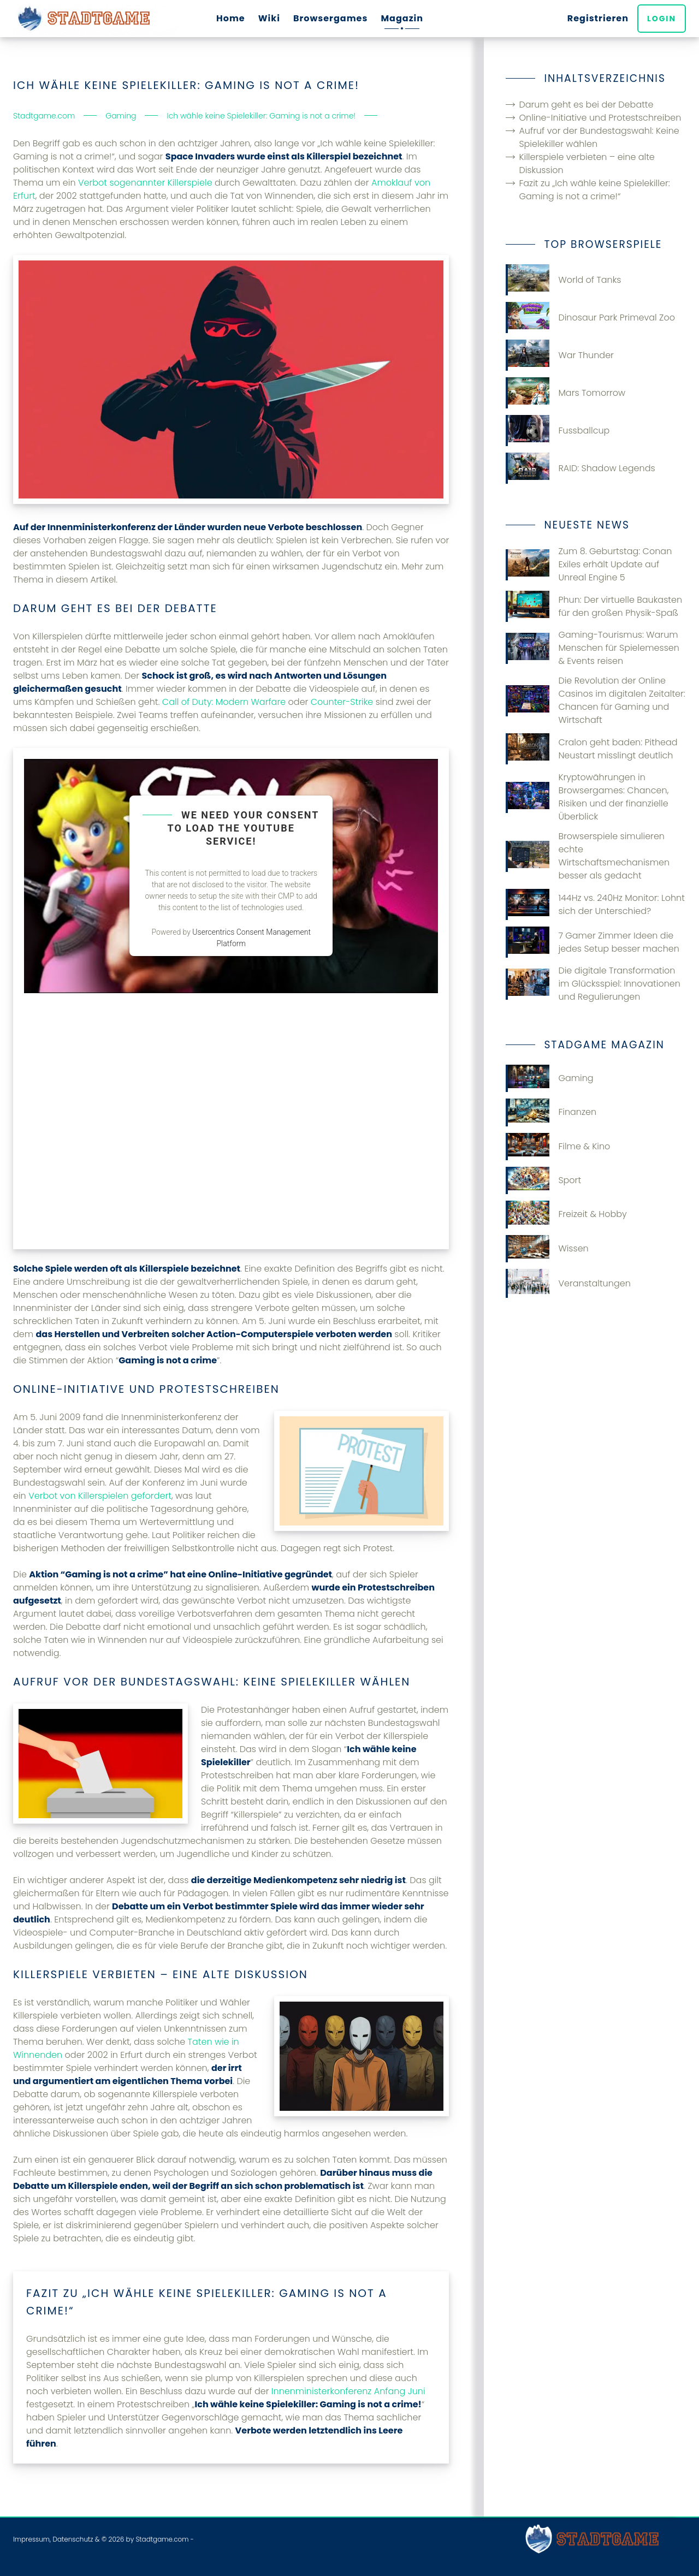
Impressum (31, 2539)
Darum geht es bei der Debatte (586, 104)
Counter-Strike (342, 702)
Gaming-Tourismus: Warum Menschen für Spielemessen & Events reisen (592, 647)
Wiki (269, 18)
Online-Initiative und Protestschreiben (600, 117)
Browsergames (330, 18)
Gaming (549, 1078)
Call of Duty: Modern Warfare (224, 702)
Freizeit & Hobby (566, 1214)
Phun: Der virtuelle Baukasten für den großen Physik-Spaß (594, 606)
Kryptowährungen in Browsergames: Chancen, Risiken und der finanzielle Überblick (587, 797)
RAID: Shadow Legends (580, 468)
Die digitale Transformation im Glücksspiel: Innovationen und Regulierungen (593, 983)
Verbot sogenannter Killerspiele (145, 182)
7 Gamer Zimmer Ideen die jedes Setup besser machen (592, 942)
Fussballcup (557, 430)
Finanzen (551, 1112)
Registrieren (598, 18)
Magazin (402, 18)
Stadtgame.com (161, 2539)
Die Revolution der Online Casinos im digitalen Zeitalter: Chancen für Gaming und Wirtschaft (595, 700)
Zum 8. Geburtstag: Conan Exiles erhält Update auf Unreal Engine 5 (589, 564)
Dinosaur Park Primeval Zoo (590, 317)
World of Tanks (563, 279)
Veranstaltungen (568, 1283)
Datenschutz (72, 2539)
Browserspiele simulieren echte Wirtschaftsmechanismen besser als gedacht (588, 856)
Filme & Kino (558, 1146)
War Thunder (560, 355)
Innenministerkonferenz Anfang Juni (348, 2391)
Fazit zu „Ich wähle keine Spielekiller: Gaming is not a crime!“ (594, 190)
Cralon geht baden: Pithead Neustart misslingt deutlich (591, 748)
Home (230, 18)
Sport (543, 1180)
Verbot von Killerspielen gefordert (99, 1495)
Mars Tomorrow (565, 392)
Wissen (547, 1248)
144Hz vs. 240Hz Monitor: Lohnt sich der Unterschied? (595, 904)
